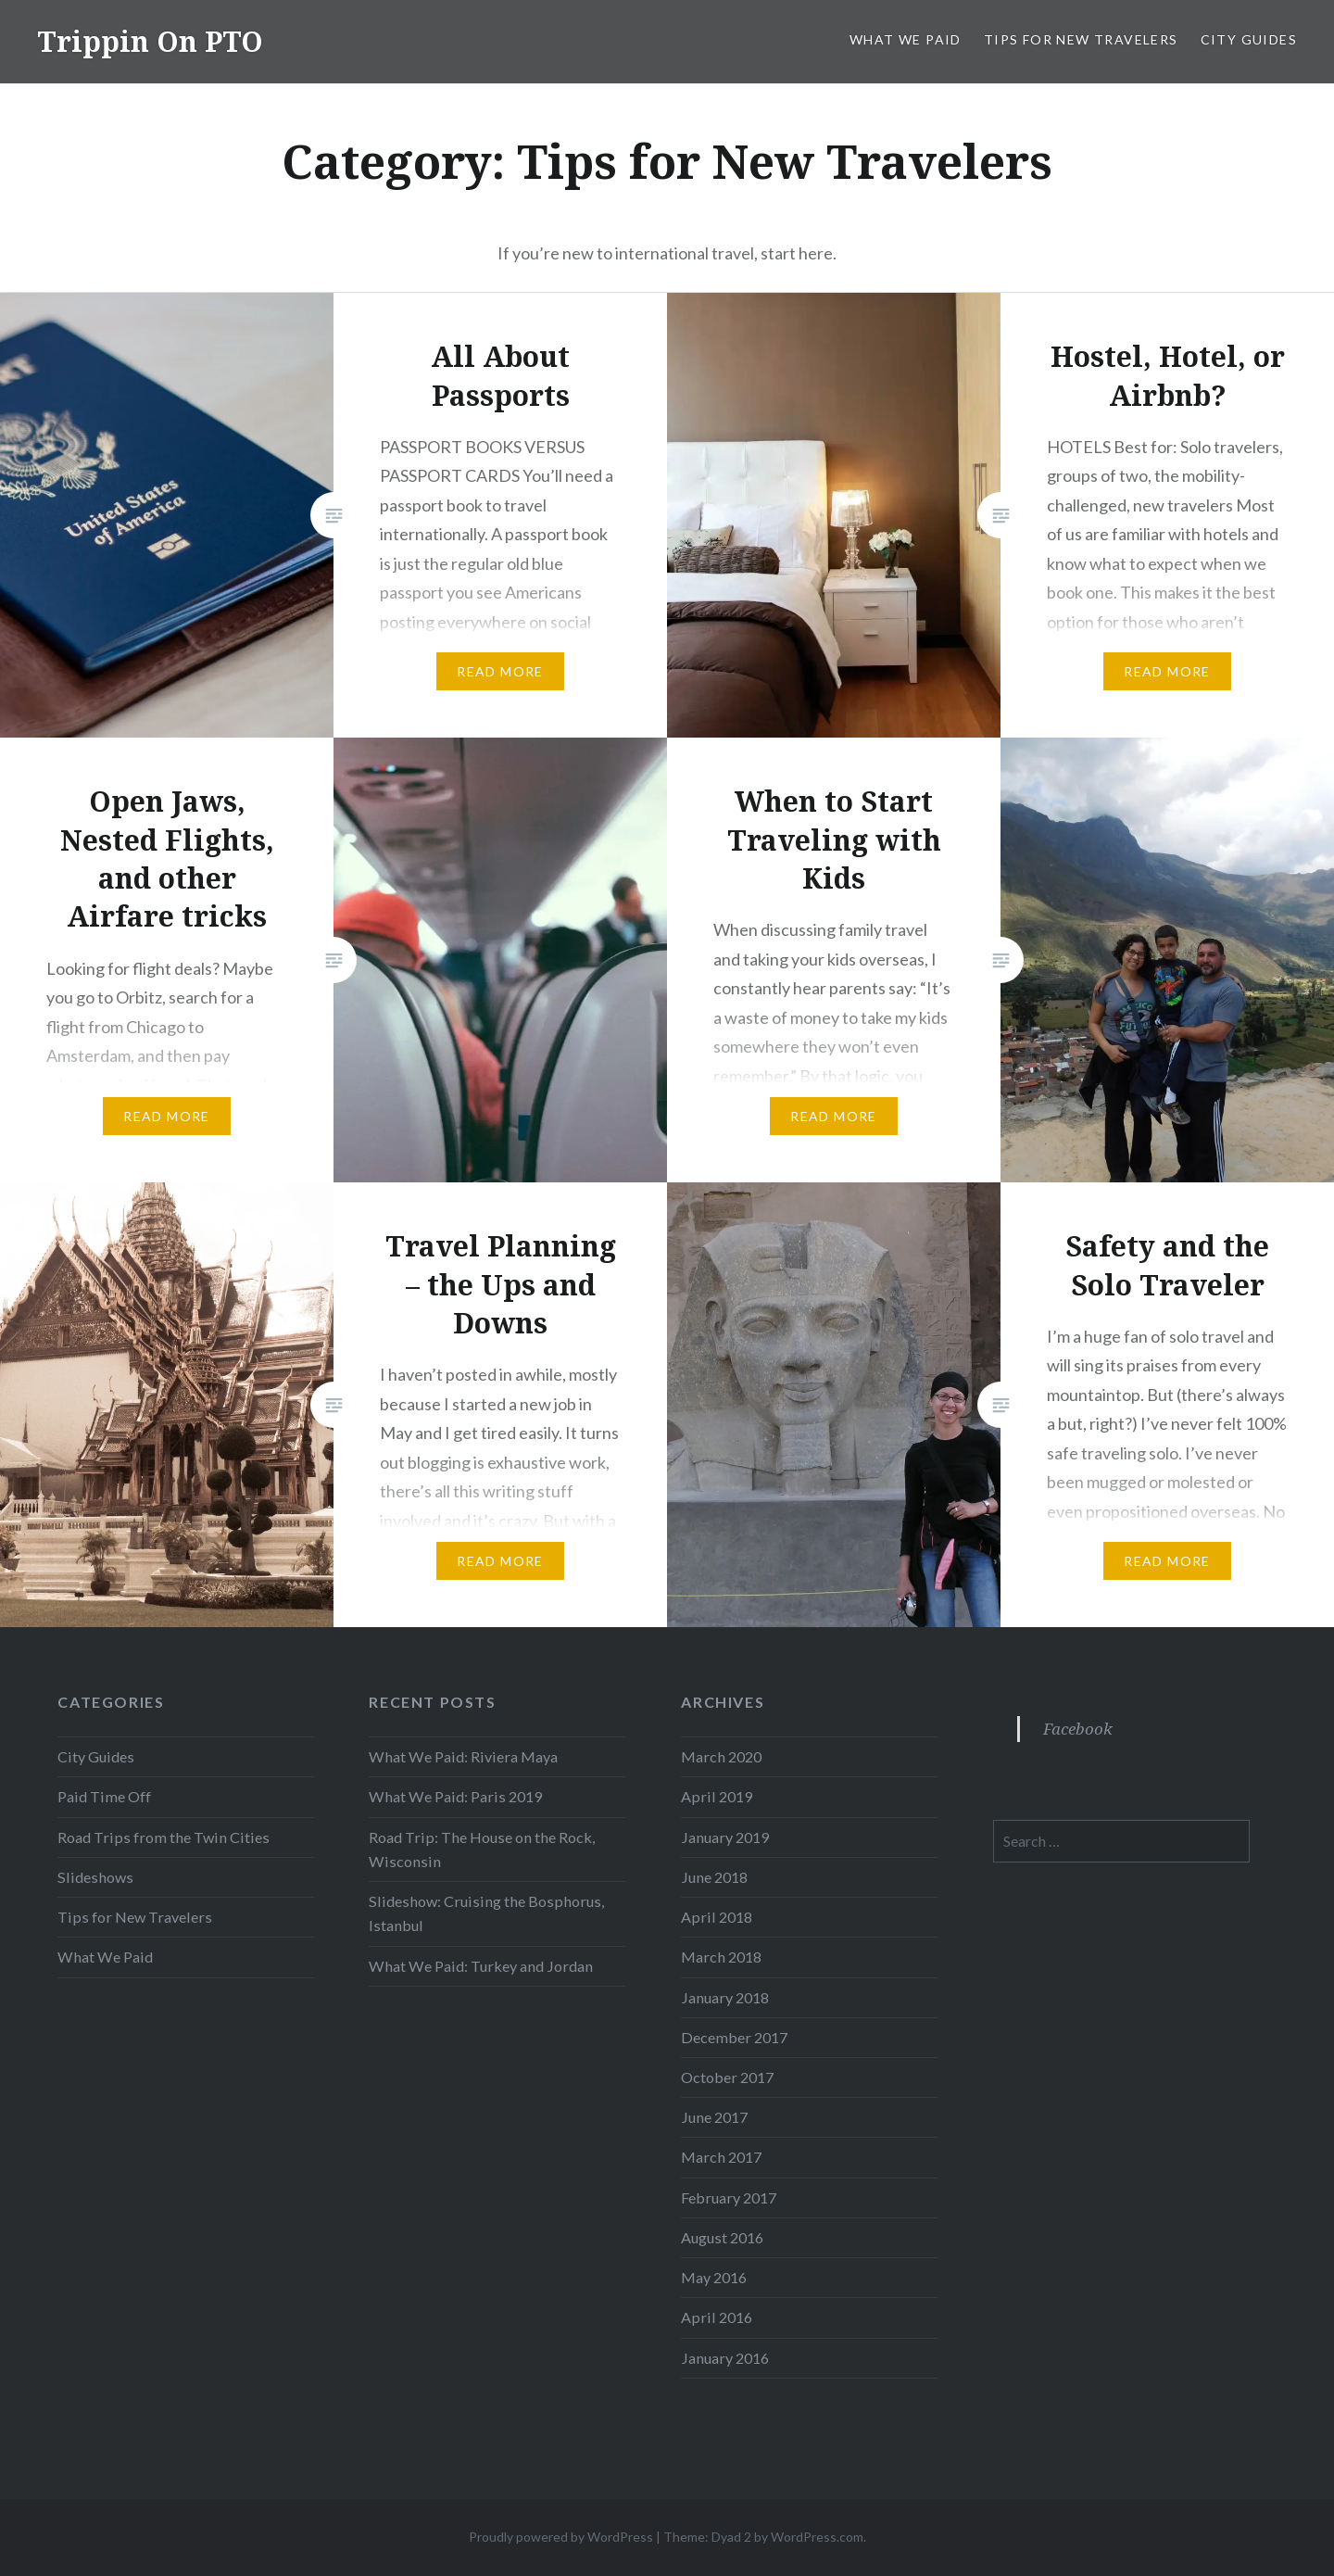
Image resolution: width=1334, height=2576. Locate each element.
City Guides (1249, 39)
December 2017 (734, 2037)
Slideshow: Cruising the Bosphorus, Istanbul (486, 1913)
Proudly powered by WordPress (561, 2536)
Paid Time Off (104, 1796)
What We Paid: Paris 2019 (455, 1796)
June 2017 (714, 2117)
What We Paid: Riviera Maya (463, 1756)
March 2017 (721, 2157)
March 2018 (721, 1956)
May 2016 (714, 2277)
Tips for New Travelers (1081, 39)
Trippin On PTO (150, 41)
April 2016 (716, 2317)
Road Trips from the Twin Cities (163, 1837)
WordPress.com (817, 2536)
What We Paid (905, 39)
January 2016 (725, 2358)
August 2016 (722, 2237)
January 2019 (725, 1837)
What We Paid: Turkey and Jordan (481, 1966)
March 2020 (721, 1756)
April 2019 (716, 1796)
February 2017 (728, 2197)
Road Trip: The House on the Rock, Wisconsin (482, 1849)
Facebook (1078, 1728)
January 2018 (725, 1997)
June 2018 (714, 1877)
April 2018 (716, 1917)
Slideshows (95, 1877)
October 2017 (727, 2077)
